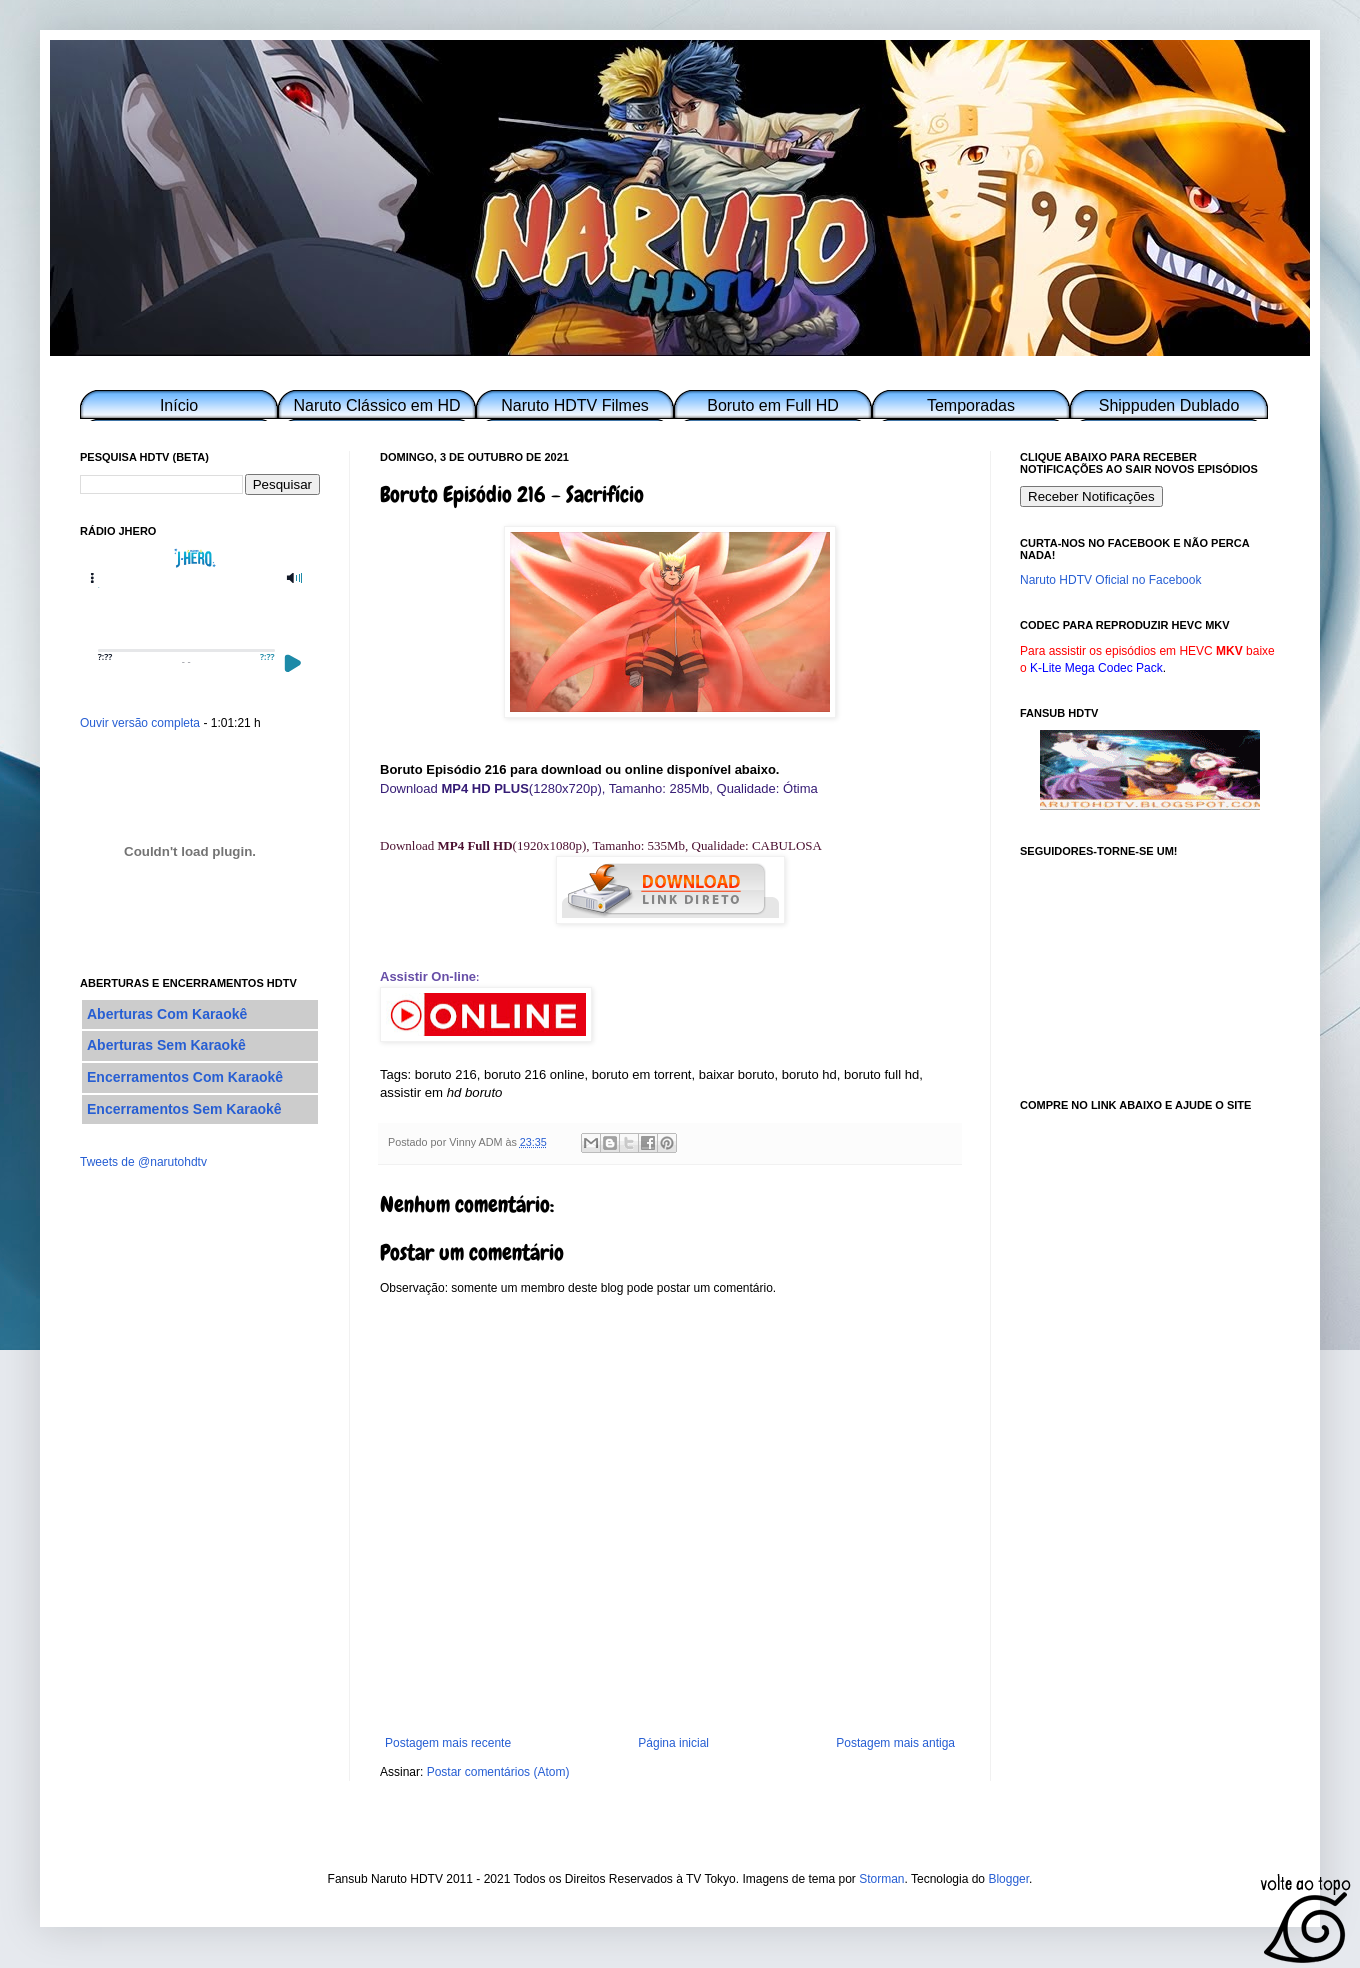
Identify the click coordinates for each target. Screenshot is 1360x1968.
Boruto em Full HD (773, 405)
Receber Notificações (1091, 496)
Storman (881, 1879)
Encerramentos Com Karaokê (185, 1077)
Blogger (1008, 1879)
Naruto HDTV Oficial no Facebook (1110, 580)
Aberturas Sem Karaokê (166, 1045)
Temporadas (971, 405)
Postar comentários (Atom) (498, 1772)
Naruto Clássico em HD (376, 405)
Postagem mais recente (448, 1743)
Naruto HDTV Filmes (575, 405)
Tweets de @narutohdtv (143, 1162)
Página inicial (673, 1743)
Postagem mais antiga (895, 1743)
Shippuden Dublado (1169, 405)
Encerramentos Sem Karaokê (184, 1109)
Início (179, 405)
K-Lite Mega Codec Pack (1096, 668)
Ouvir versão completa (140, 723)
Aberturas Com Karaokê (167, 1014)
